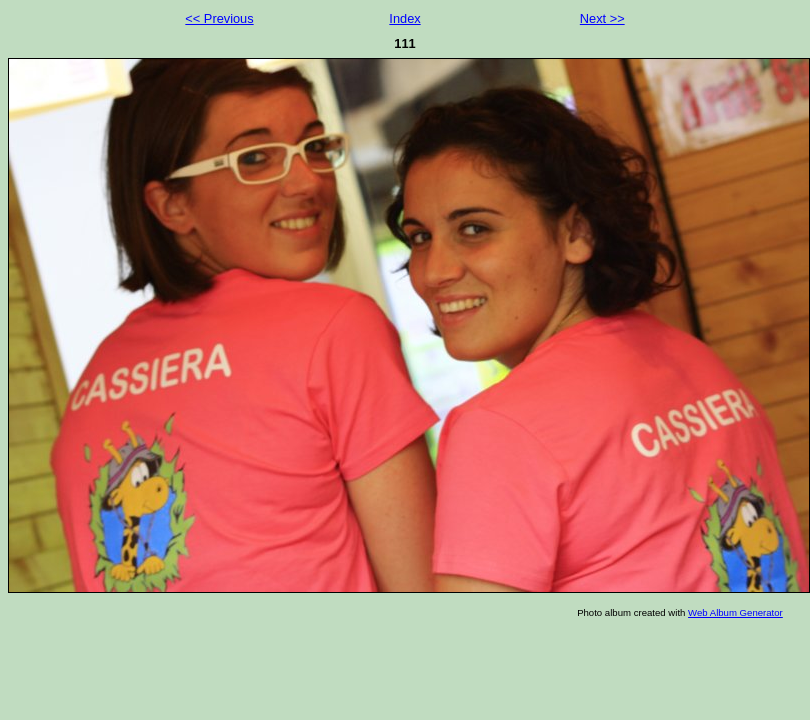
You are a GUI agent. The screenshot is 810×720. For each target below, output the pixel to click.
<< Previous (219, 18)
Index (404, 18)
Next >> (602, 18)
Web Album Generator (735, 612)
